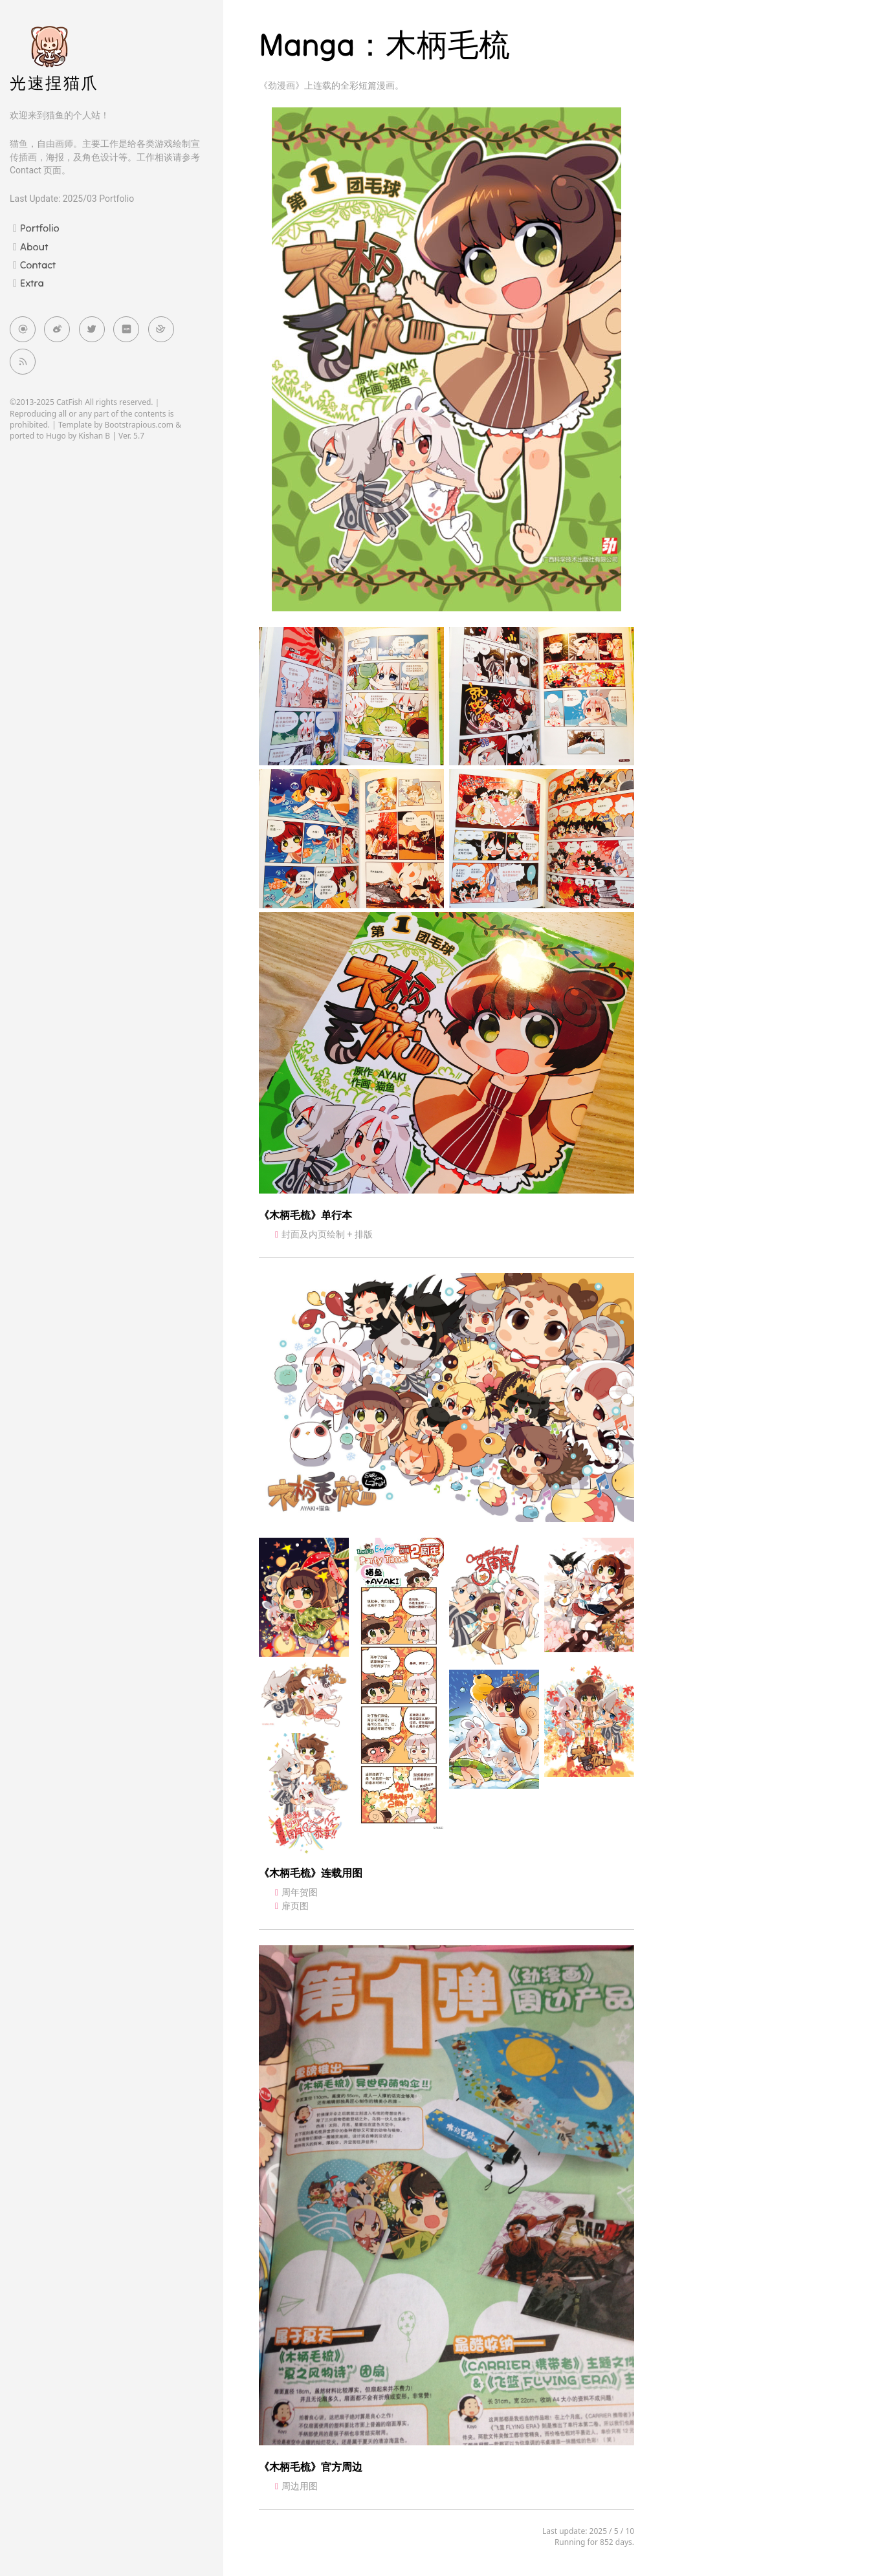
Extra (32, 282)
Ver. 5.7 (131, 435)
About (34, 246)
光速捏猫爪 (54, 83)
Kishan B (94, 435)
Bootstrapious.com (139, 424)
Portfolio (40, 227)
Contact (38, 264)
